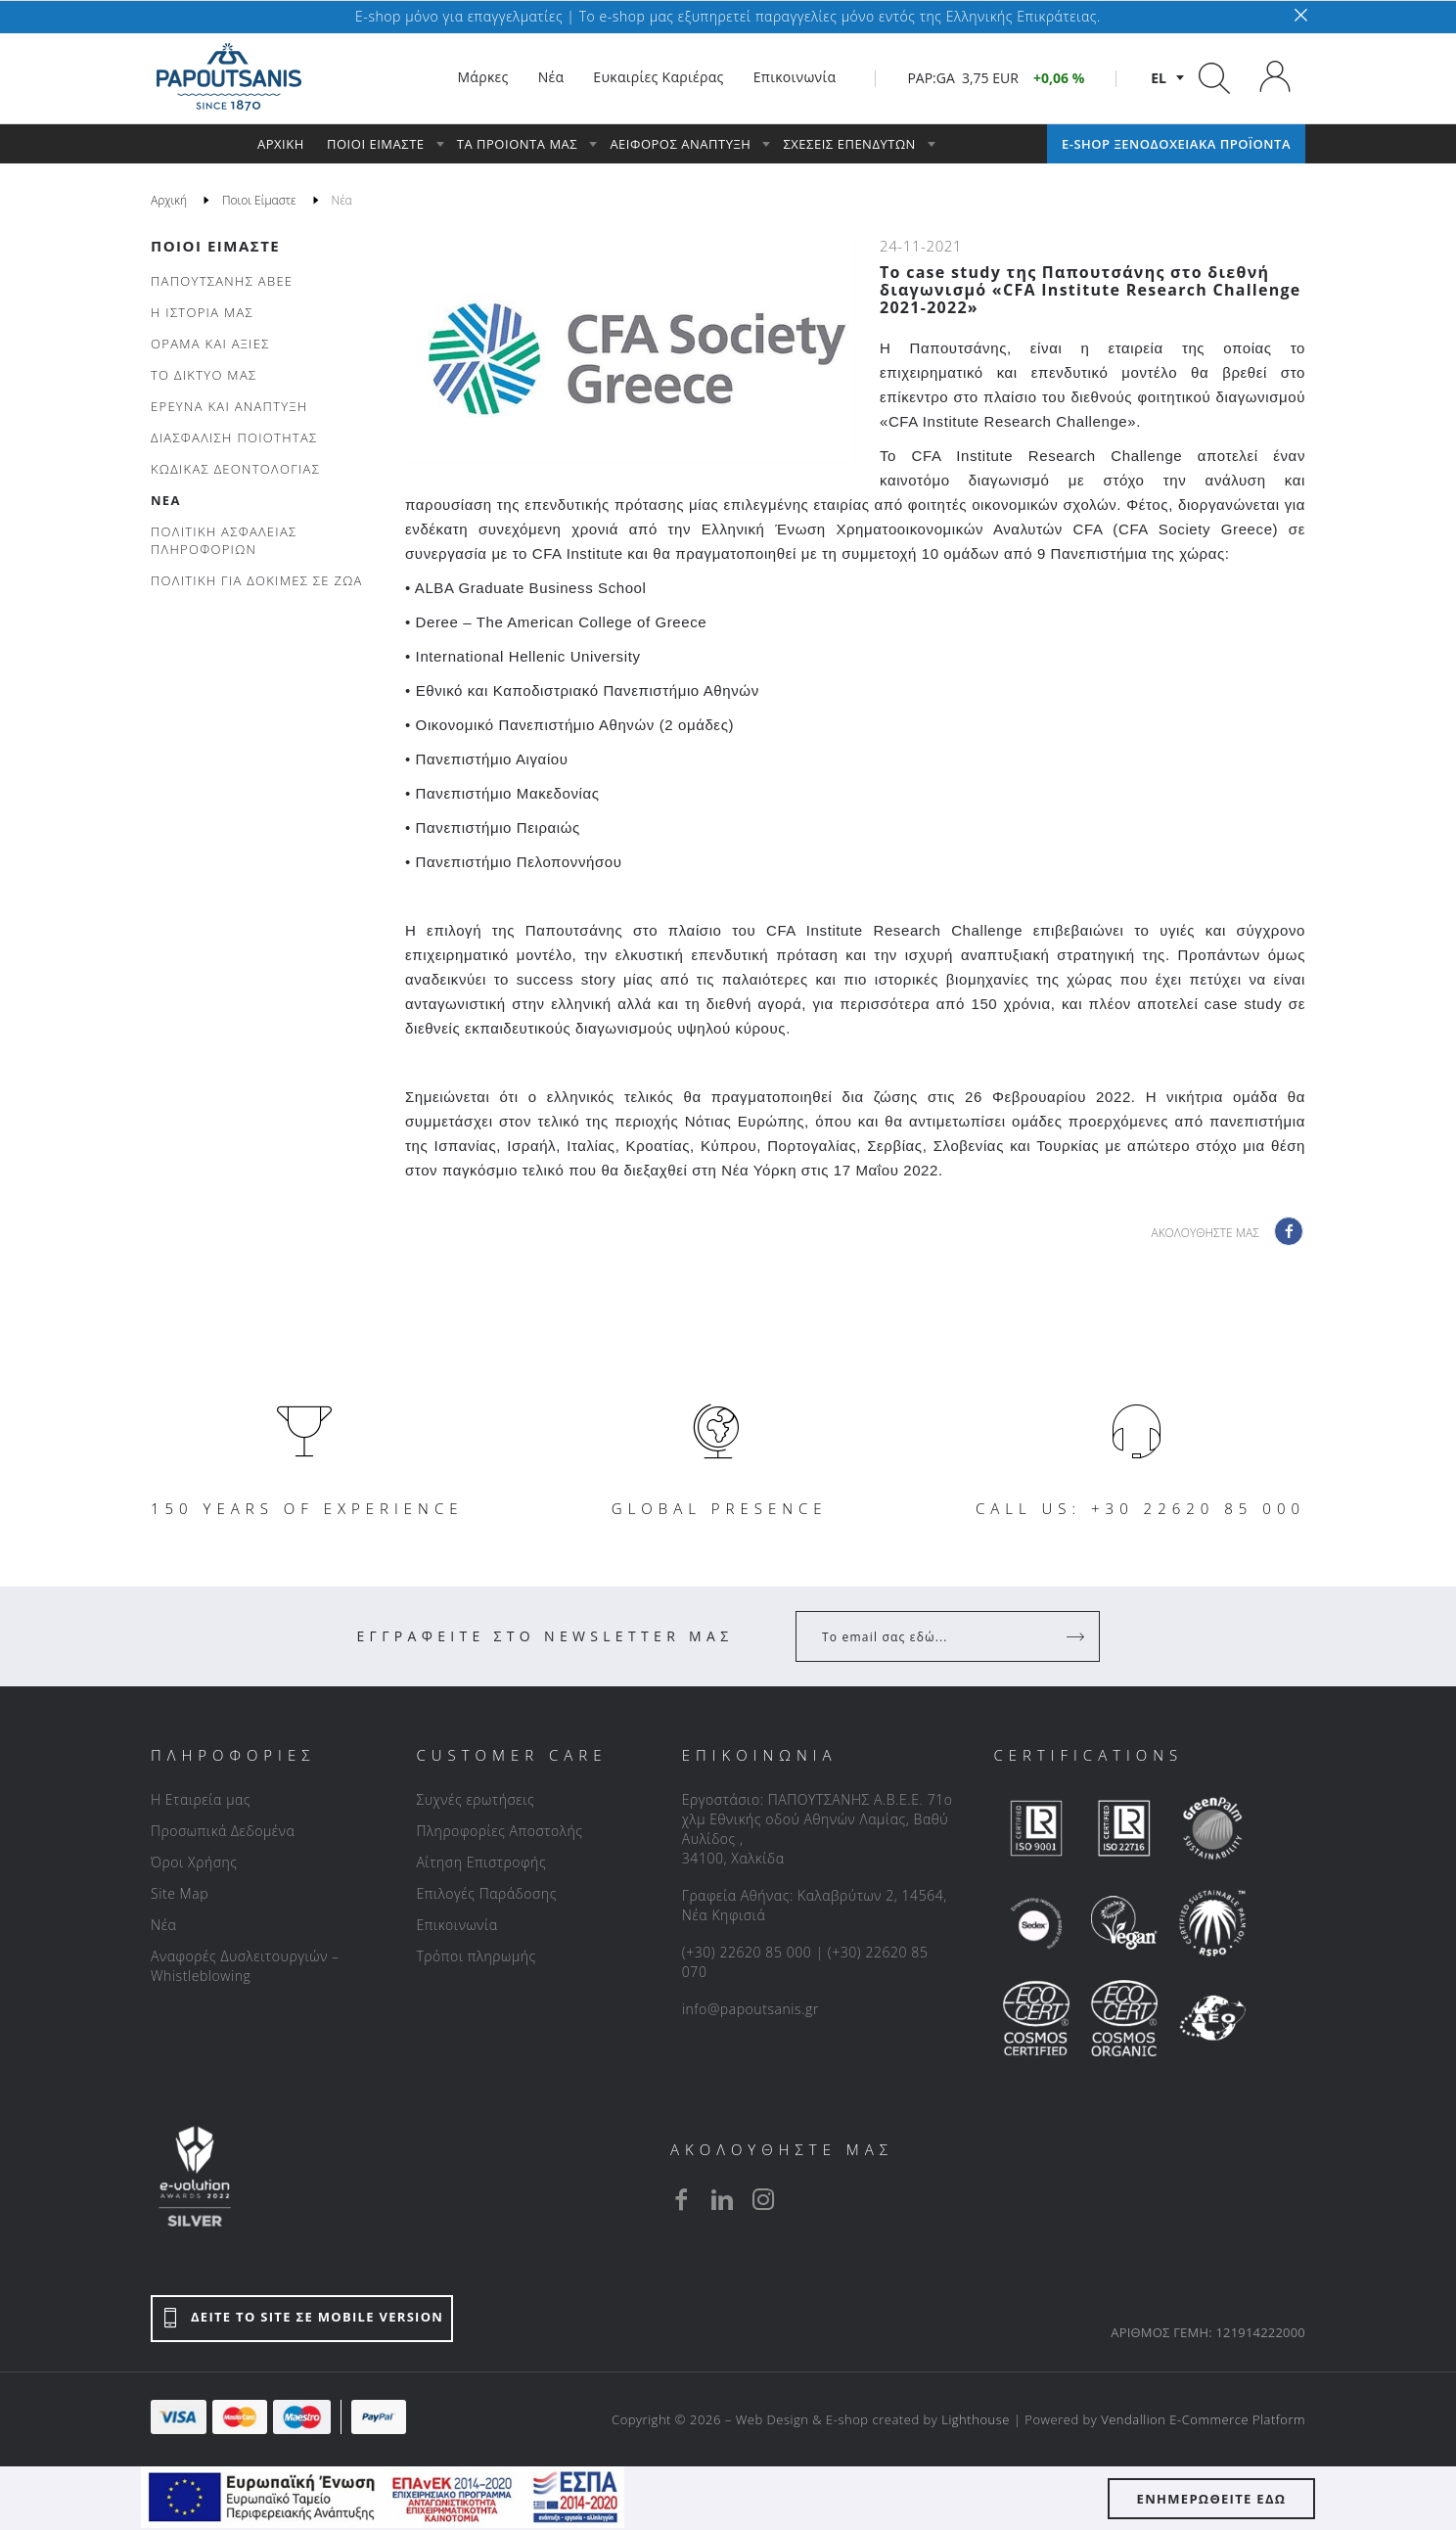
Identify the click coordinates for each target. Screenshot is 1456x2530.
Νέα (163, 1924)
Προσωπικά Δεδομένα (223, 1830)
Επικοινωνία (456, 1924)
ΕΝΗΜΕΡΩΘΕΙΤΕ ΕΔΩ (1212, 2498)
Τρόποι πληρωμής (475, 1956)
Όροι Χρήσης (194, 1862)
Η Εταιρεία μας (200, 1799)
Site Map (179, 1893)
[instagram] (763, 2199)
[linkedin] (722, 2199)
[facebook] (681, 2199)
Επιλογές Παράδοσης (486, 1893)
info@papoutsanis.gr (750, 2009)
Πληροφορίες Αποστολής (499, 1830)
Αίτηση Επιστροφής (481, 1862)
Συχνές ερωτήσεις (475, 1799)
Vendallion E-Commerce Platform (1203, 2419)
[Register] (1077, 1636)
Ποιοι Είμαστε (215, 245)
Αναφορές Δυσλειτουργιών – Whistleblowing (245, 1966)
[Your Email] (934, 1636)
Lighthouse (975, 2419)
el (1158, 78)
